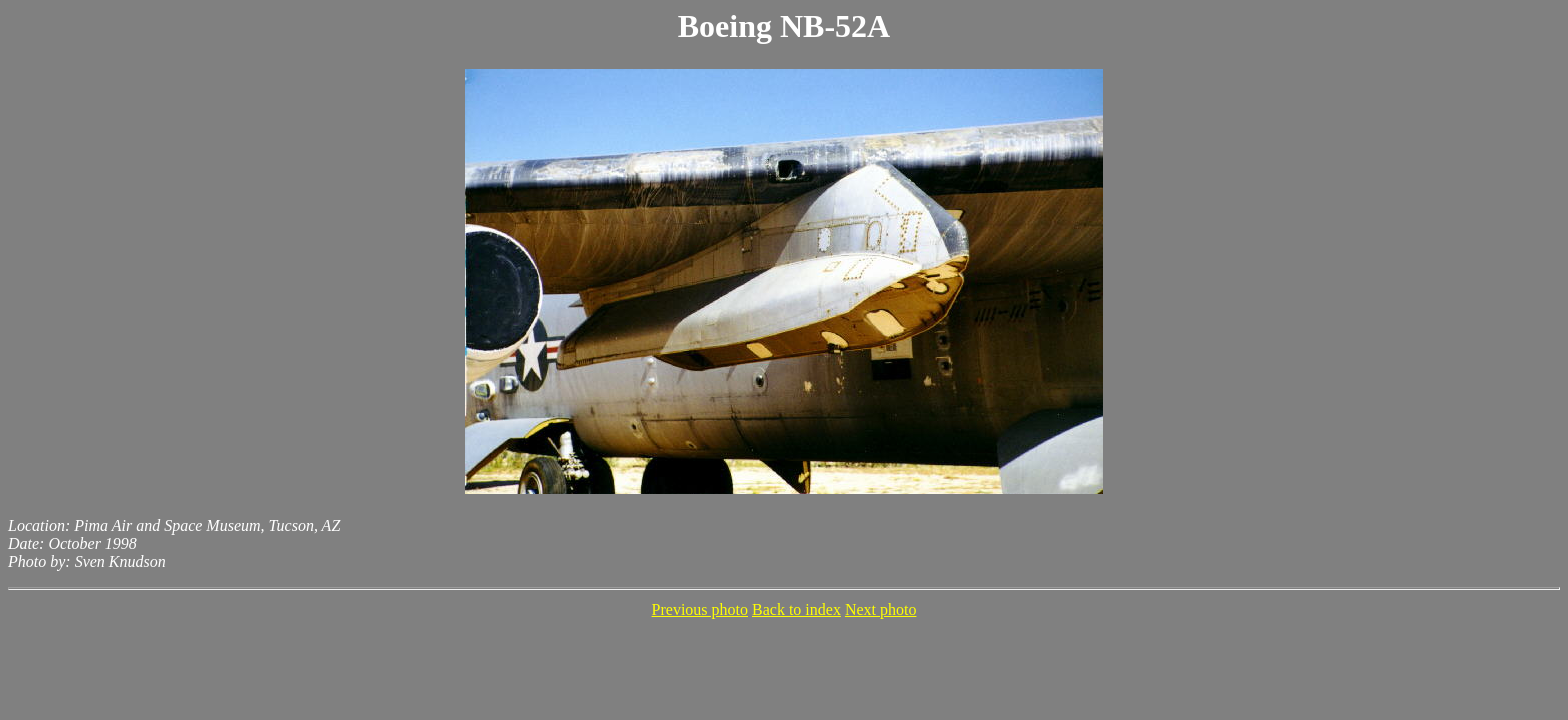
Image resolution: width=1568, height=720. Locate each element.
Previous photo (700, 609)
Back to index (796, 609)
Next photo (881, 609)
